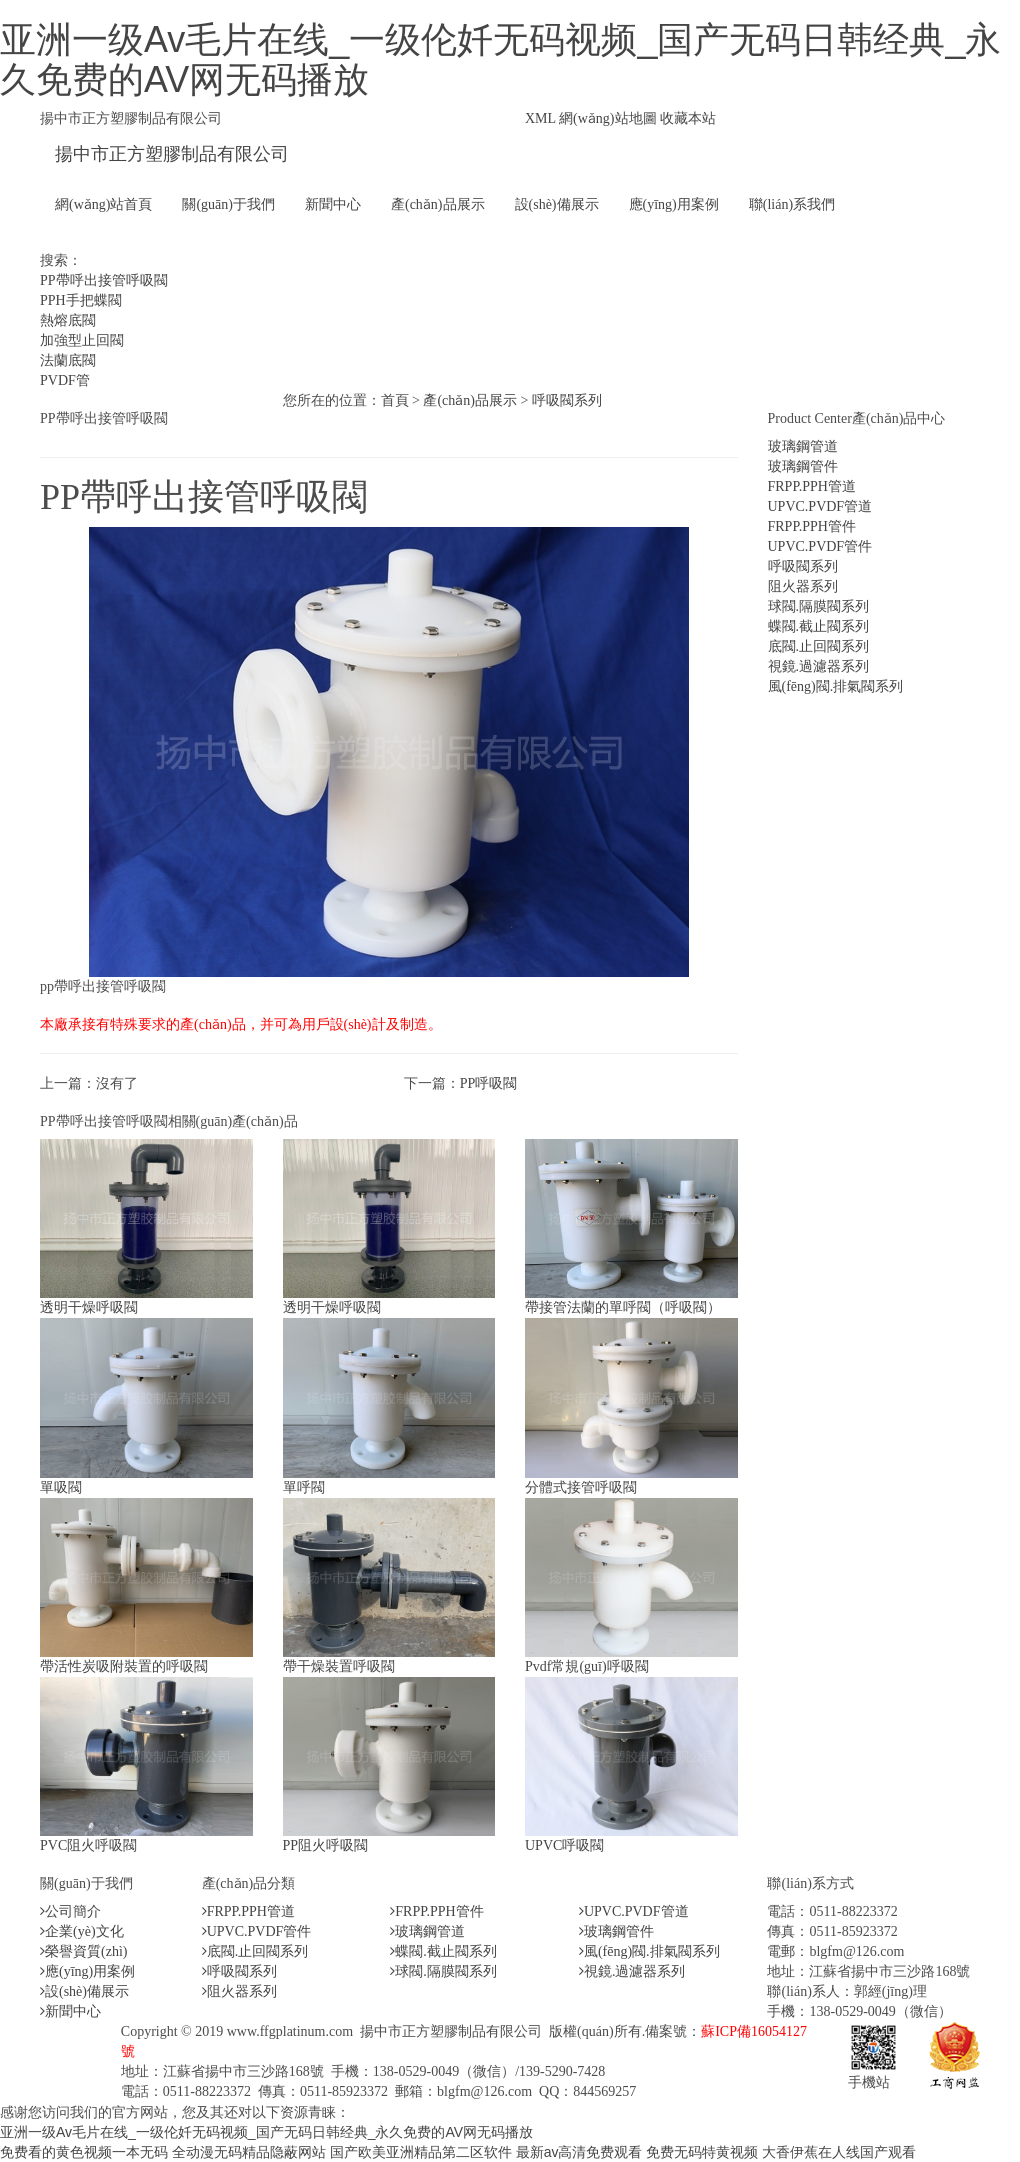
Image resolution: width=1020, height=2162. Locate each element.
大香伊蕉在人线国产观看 (839, 2152)
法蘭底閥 (68, 360)
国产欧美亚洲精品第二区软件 (421, 2152)
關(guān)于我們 (228, 204)
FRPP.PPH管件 (812, 526)
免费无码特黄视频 (702, 2152)
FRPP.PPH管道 (812, 486)
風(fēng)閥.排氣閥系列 (836, 686)
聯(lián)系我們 (792, 204)
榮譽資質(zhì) (83, 1951)
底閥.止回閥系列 (819, 646)
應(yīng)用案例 (674, 204)
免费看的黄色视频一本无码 (84, 2152)
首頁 (395, 400)
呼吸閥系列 (567, 400)
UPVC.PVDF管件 (820, 546)
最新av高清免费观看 (579, 2152)
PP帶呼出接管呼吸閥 (104, 280)
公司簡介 (70, 1911)
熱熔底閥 (68, 320)
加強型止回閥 (82, 340)
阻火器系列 (803, 586)
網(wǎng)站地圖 (607, 118)
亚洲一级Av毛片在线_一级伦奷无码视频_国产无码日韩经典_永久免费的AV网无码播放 (500, 59)
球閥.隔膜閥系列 (819, 606)
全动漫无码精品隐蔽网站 (249, 2152)
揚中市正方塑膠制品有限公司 (172, 154)
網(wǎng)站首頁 (103, 204)
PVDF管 (65, 380)
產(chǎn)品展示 (438, 204)
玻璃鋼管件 (803, 466)
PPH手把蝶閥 (81, 300)
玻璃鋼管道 (803, 446)
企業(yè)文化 (82, 1931)
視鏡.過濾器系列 (819, 666)
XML (540, 118)
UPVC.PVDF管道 (820, 506)
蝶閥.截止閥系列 (819, 626)
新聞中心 (333, 204)
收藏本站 (688, 118)
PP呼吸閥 (489, 1083)
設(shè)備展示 (557, 204)
